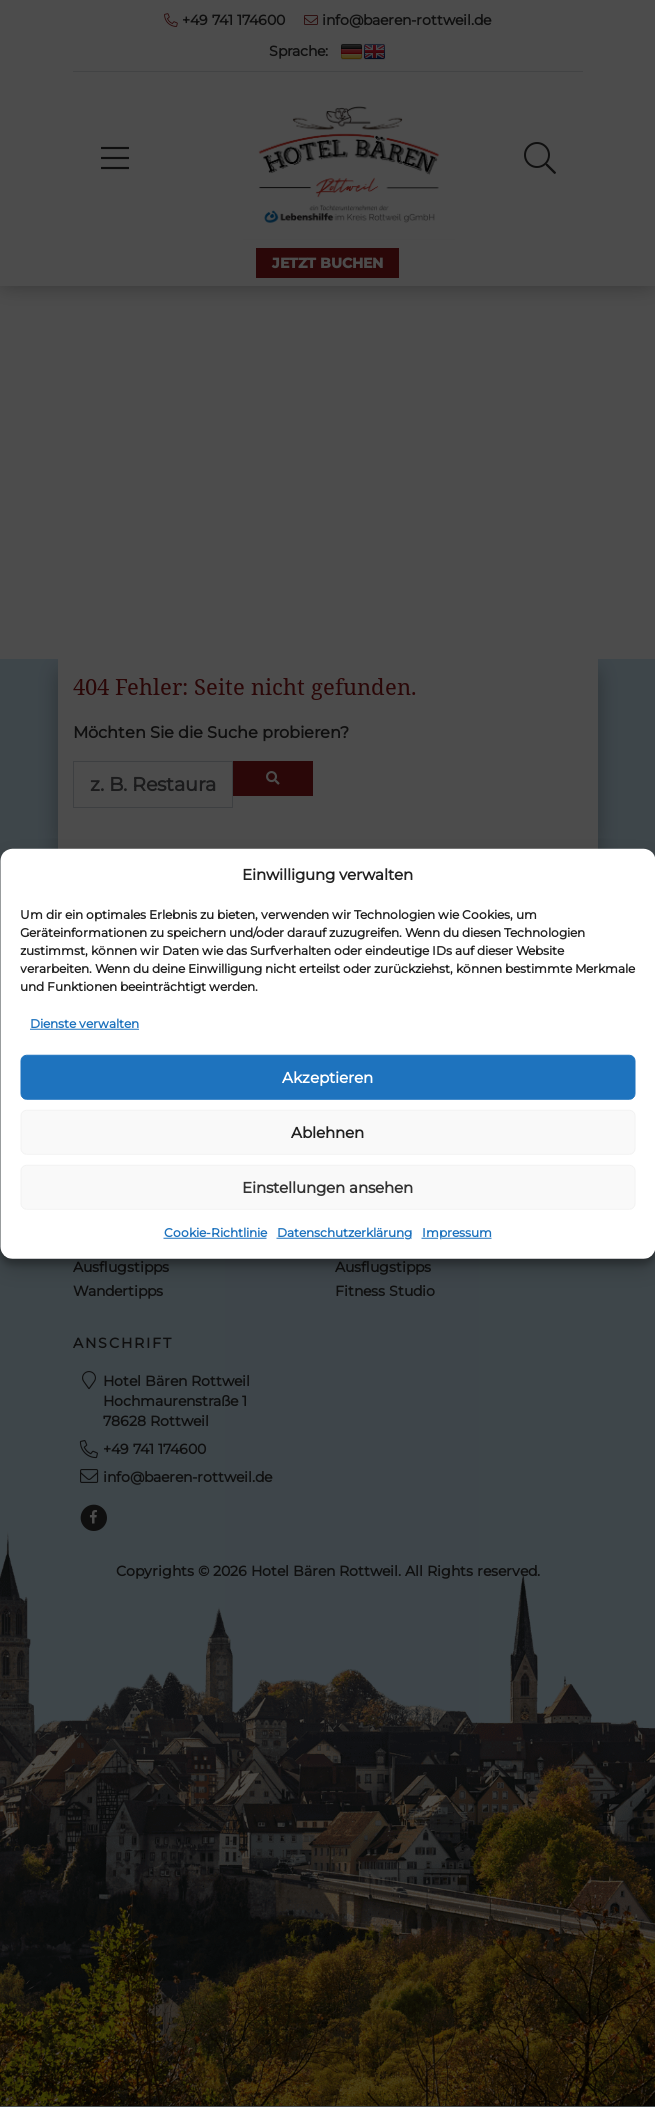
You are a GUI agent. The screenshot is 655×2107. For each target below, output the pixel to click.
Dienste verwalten (84, 1023)
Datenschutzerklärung (344, 1232)
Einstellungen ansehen (327, 1186)
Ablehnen (327, 1131)
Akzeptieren (327, 1076)
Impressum (457, 1232)
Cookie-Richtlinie (215, 1232)
